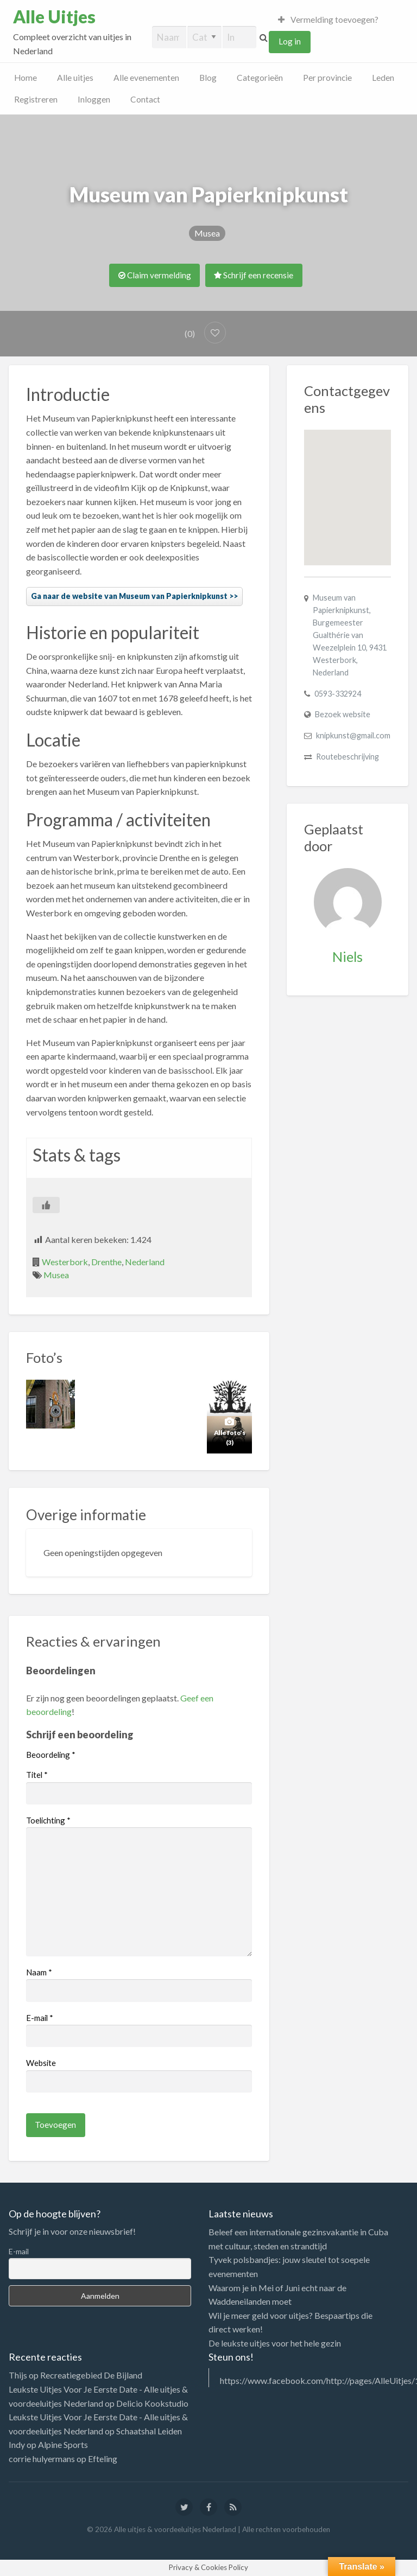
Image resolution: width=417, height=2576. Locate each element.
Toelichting (48, 1820)
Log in (290, 41)
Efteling (102, 2458)
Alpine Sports (63, 2444)
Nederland (145, 1262)
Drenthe (106, 1262)
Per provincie (327, 77)
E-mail (39, 2018)
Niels (347, 956)
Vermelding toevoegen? (328, 19)
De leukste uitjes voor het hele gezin (274, 2343)
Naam (39, 1972)
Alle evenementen (146, 77)
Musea (207, 233)
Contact (145, 99)
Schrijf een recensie (253, 275)
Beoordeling (50, 1754)
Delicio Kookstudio (152, 2403)
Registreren (36, 99)
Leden (383, 77)
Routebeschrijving (347, 756)
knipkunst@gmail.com (353, 735)
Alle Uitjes (54, 17)
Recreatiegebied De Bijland (91, 2375)
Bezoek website (342, 714)
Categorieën (260, 77)
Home (25, 77)
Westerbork (65, 1262)
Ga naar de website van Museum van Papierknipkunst (129, 596)
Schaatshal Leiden (149, 2431)
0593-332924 (337, 693)
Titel (37, 1775)
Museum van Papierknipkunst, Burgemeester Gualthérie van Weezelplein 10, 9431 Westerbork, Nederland (350, 635)
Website (41, 2063)
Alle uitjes (75, 77)
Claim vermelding (154, 275)
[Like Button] (46, 1205)
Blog (208, 77)
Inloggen (94, 99)
